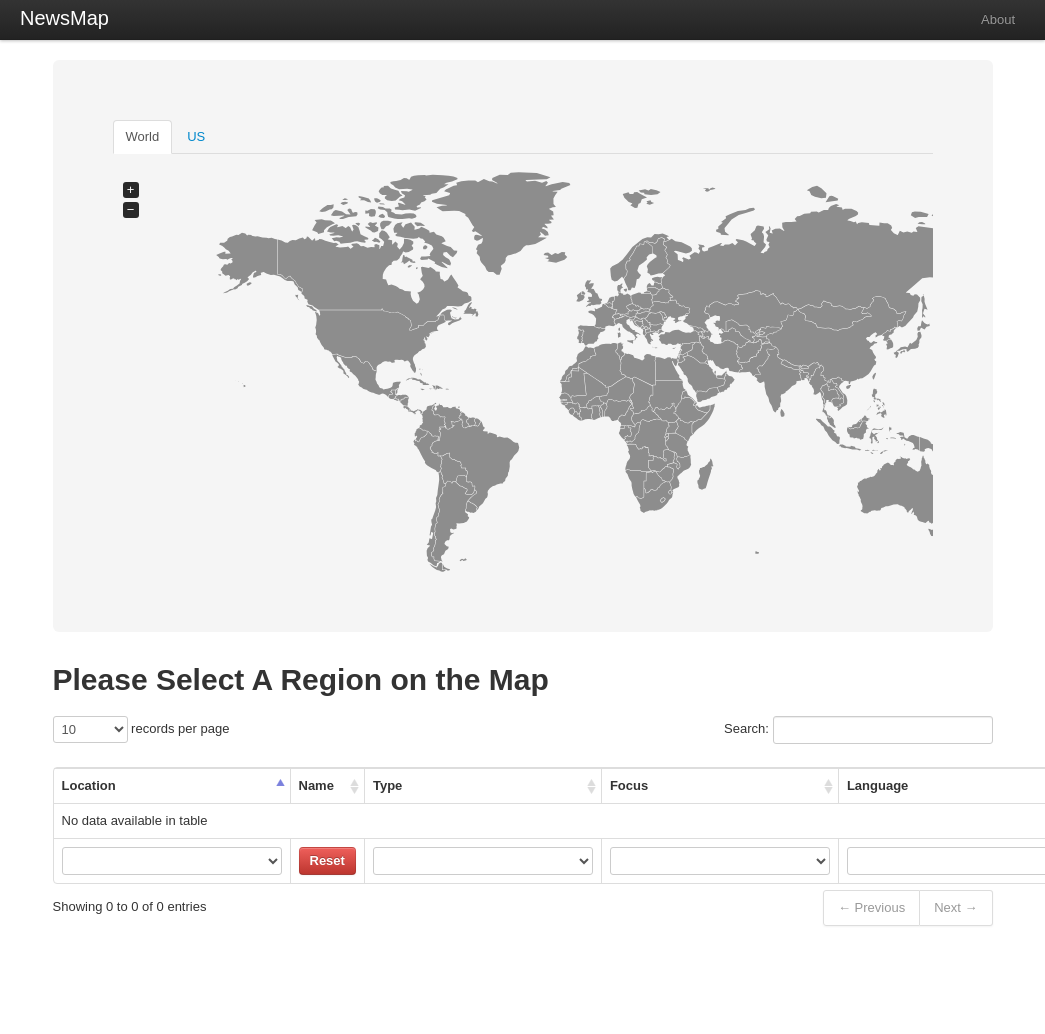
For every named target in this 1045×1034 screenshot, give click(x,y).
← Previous (871, 907)
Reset (327, 860)
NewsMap (64, 18)
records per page (141, 729)
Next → (955, 907)
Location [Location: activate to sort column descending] (89, 785)
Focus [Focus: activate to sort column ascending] (629, 785)
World (143, 136)
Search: (858, 730)
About (998, 19)
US (196, 136)
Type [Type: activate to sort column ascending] (387, 785)
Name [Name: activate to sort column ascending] (316, 785)
